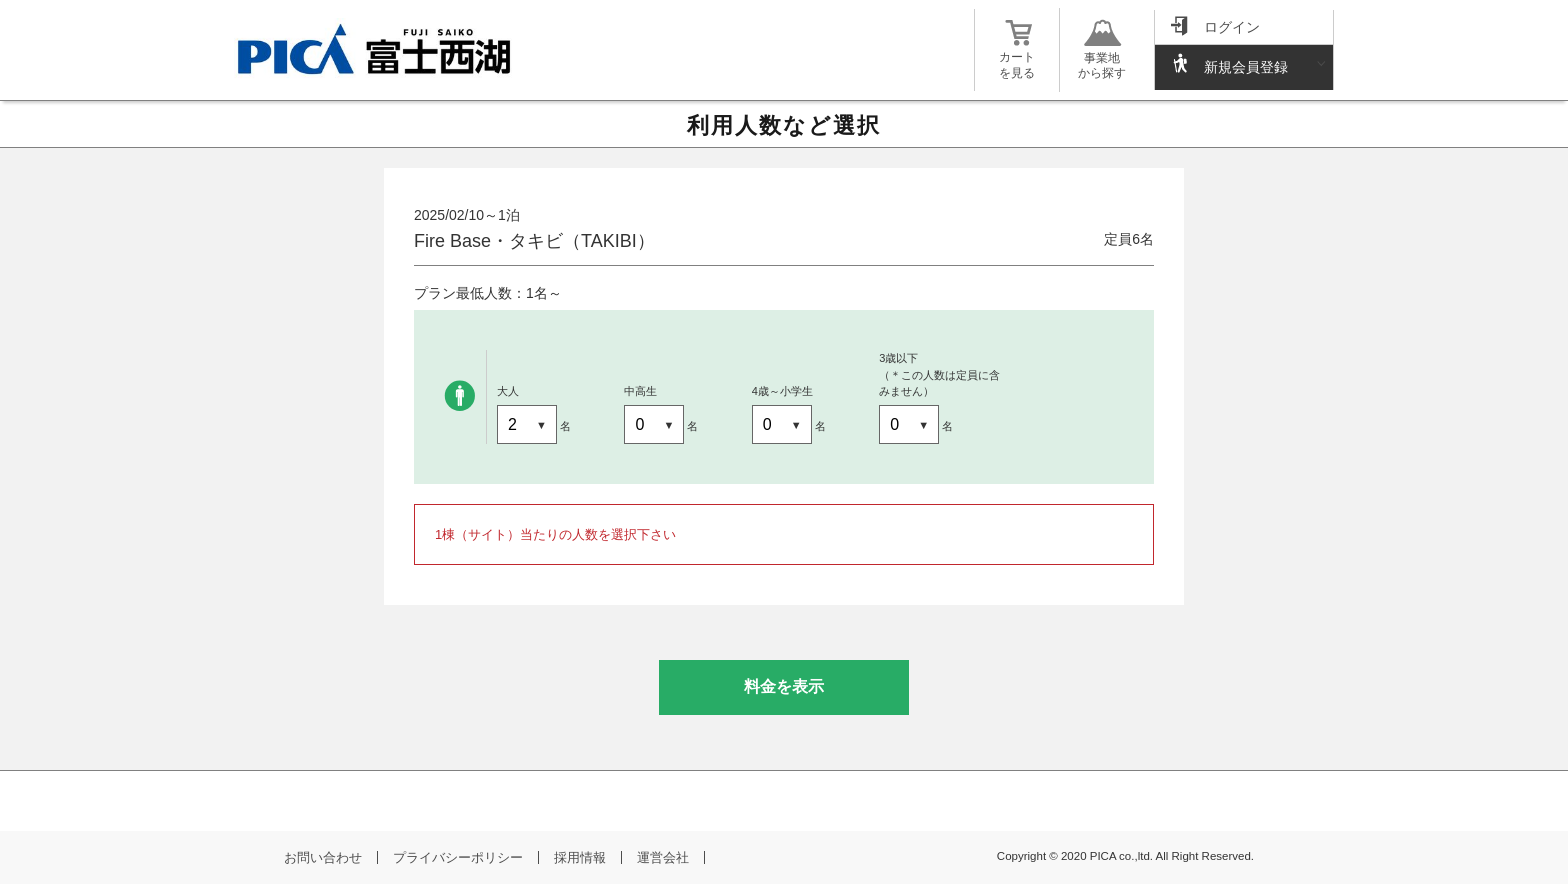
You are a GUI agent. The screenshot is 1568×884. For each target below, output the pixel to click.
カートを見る (1017, 57)
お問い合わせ (323, 857)
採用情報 (580, 857)
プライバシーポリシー (458, 857)
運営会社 (663, 857)
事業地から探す (1102, 57)
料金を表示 (784, 686)
